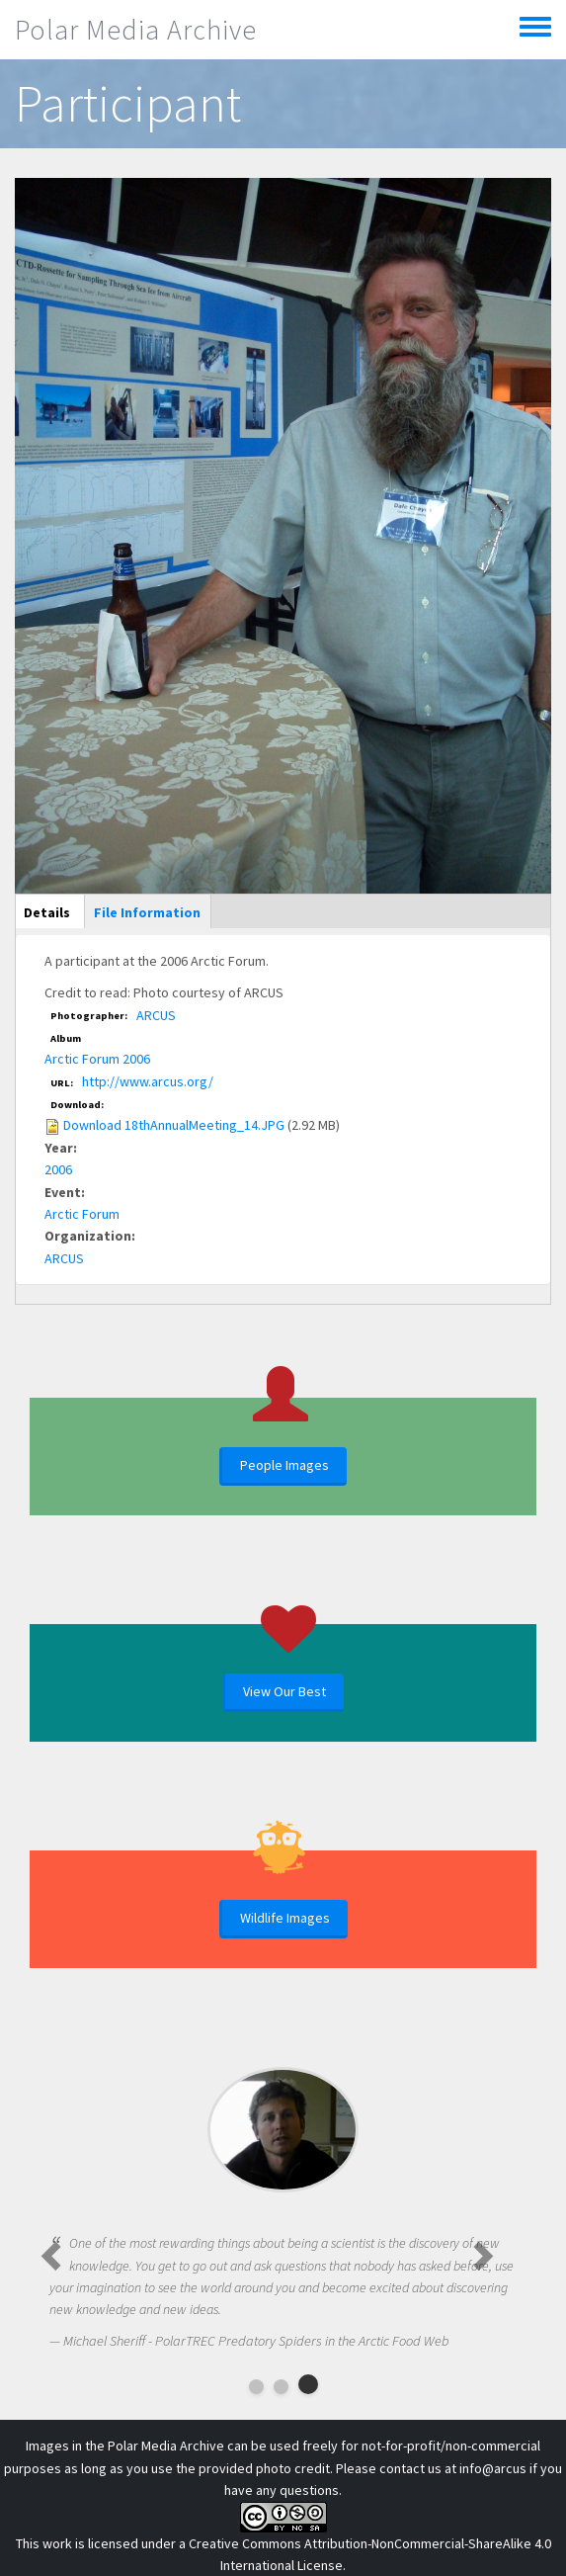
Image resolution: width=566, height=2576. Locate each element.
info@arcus (492, 2468)
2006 (58, 1169)
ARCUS (156, 1015)
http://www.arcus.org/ (147, 1081)
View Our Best (284, 1691)
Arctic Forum (82, 1214)
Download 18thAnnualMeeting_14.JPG (173, 1125)
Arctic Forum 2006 (97, 1059)
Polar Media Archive (136, 29)
